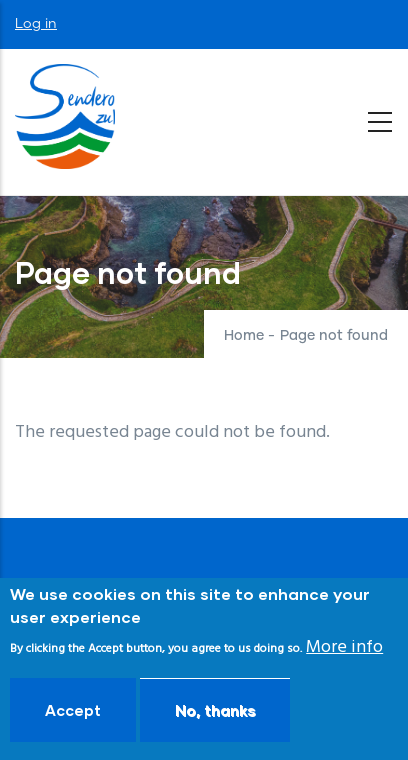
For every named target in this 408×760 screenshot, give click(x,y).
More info (344, 649)
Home (244, 336)
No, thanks (215, 713)
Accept (73, 713)
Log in (36, 24)
